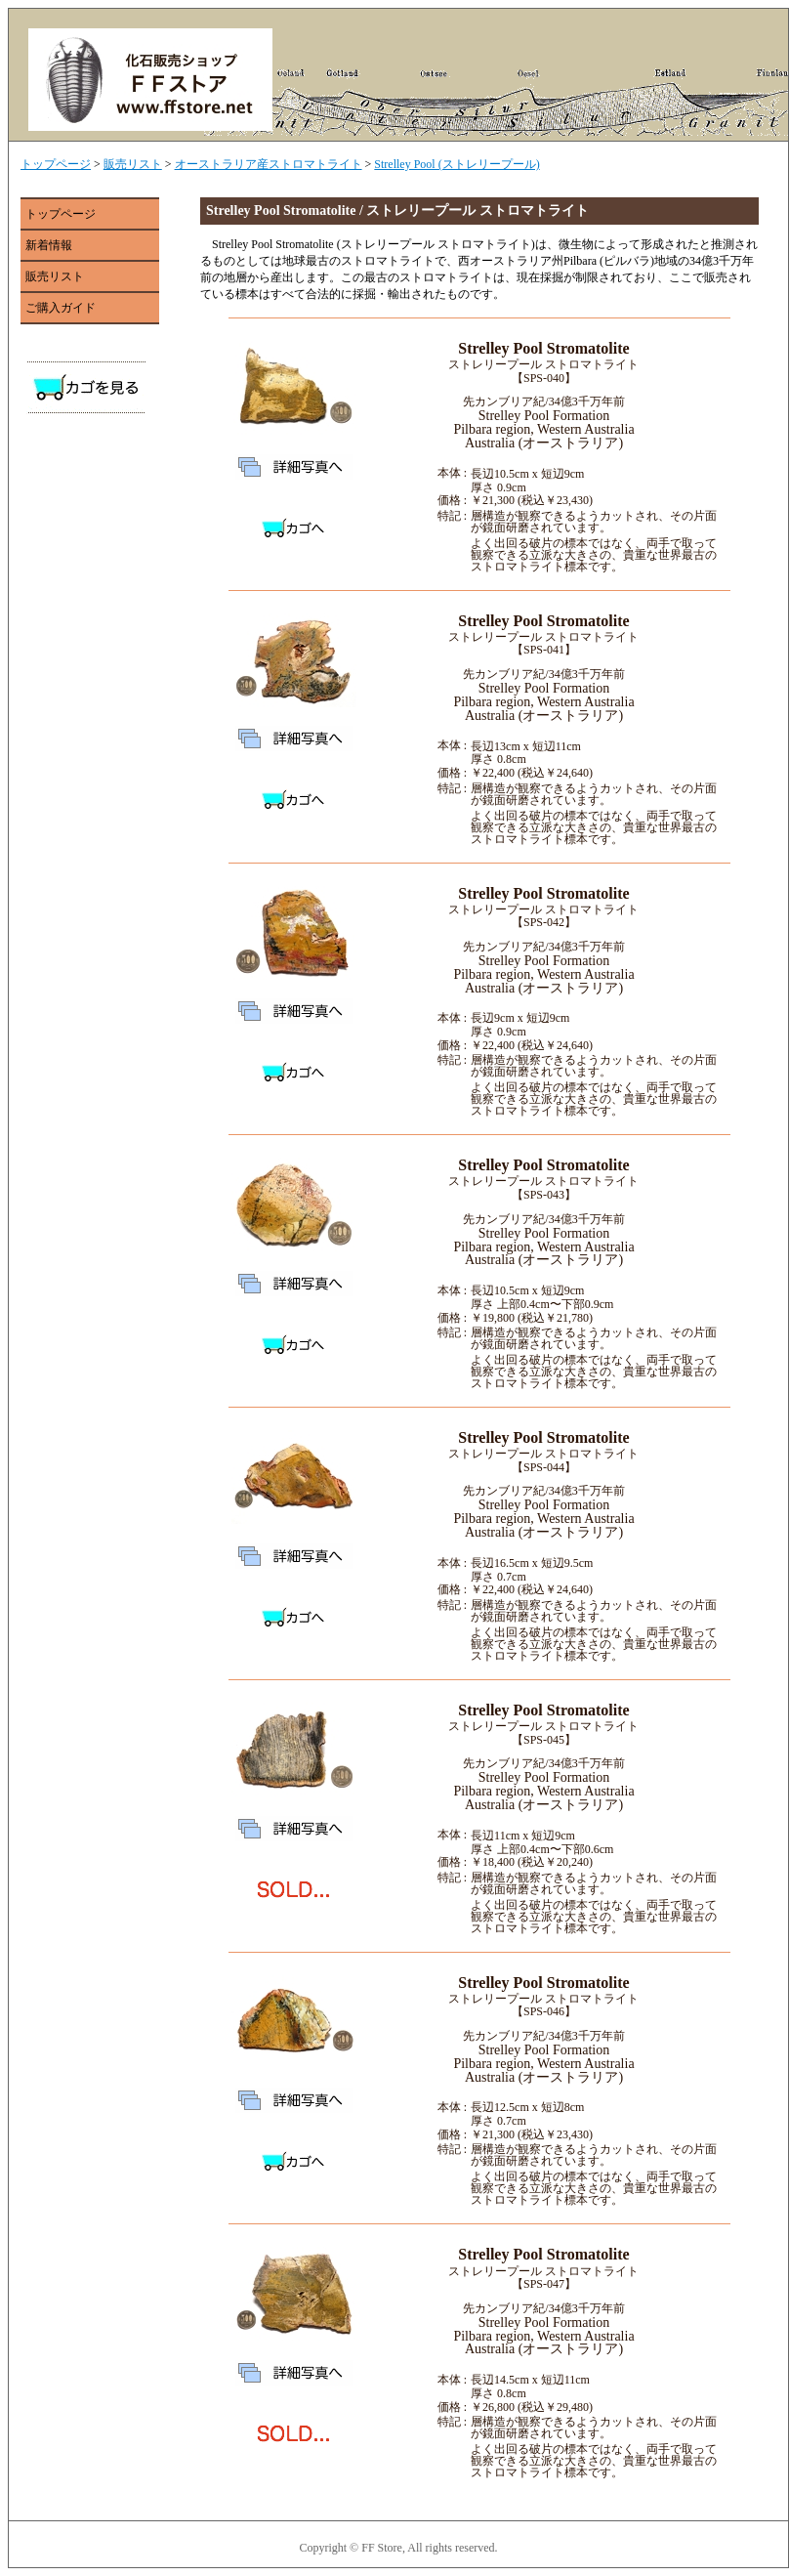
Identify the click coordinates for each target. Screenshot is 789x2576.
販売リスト (133, 164)
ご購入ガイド (60, 308)
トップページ (56, 164)
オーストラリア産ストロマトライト (268, 164)
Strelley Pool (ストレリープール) (456, 164)
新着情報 (48, 245)
